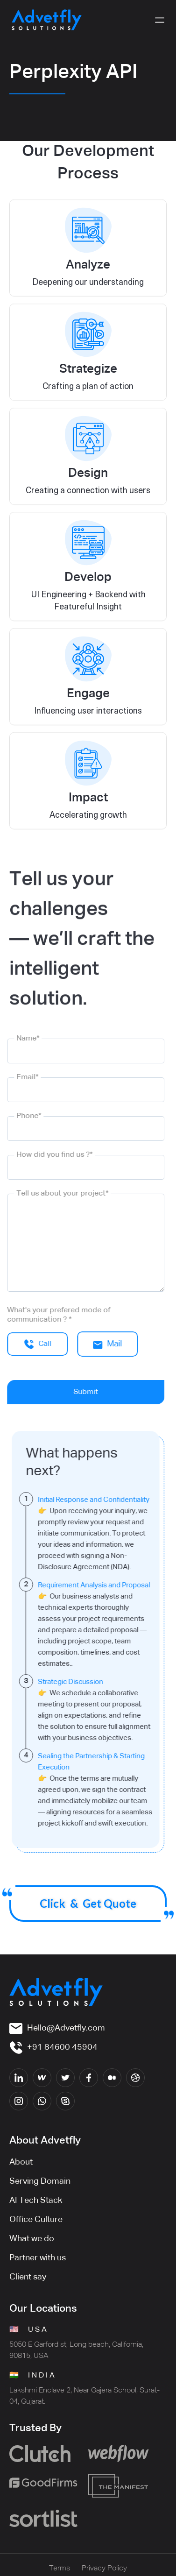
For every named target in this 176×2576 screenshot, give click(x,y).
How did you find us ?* (47, 1155)
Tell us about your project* (55, 1193)
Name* (20, 1038)
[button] (159, 20)
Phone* (21, 1116)
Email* (20, 1077)
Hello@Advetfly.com (66, 2028)
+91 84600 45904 (62, 2047)
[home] (47, 19)
